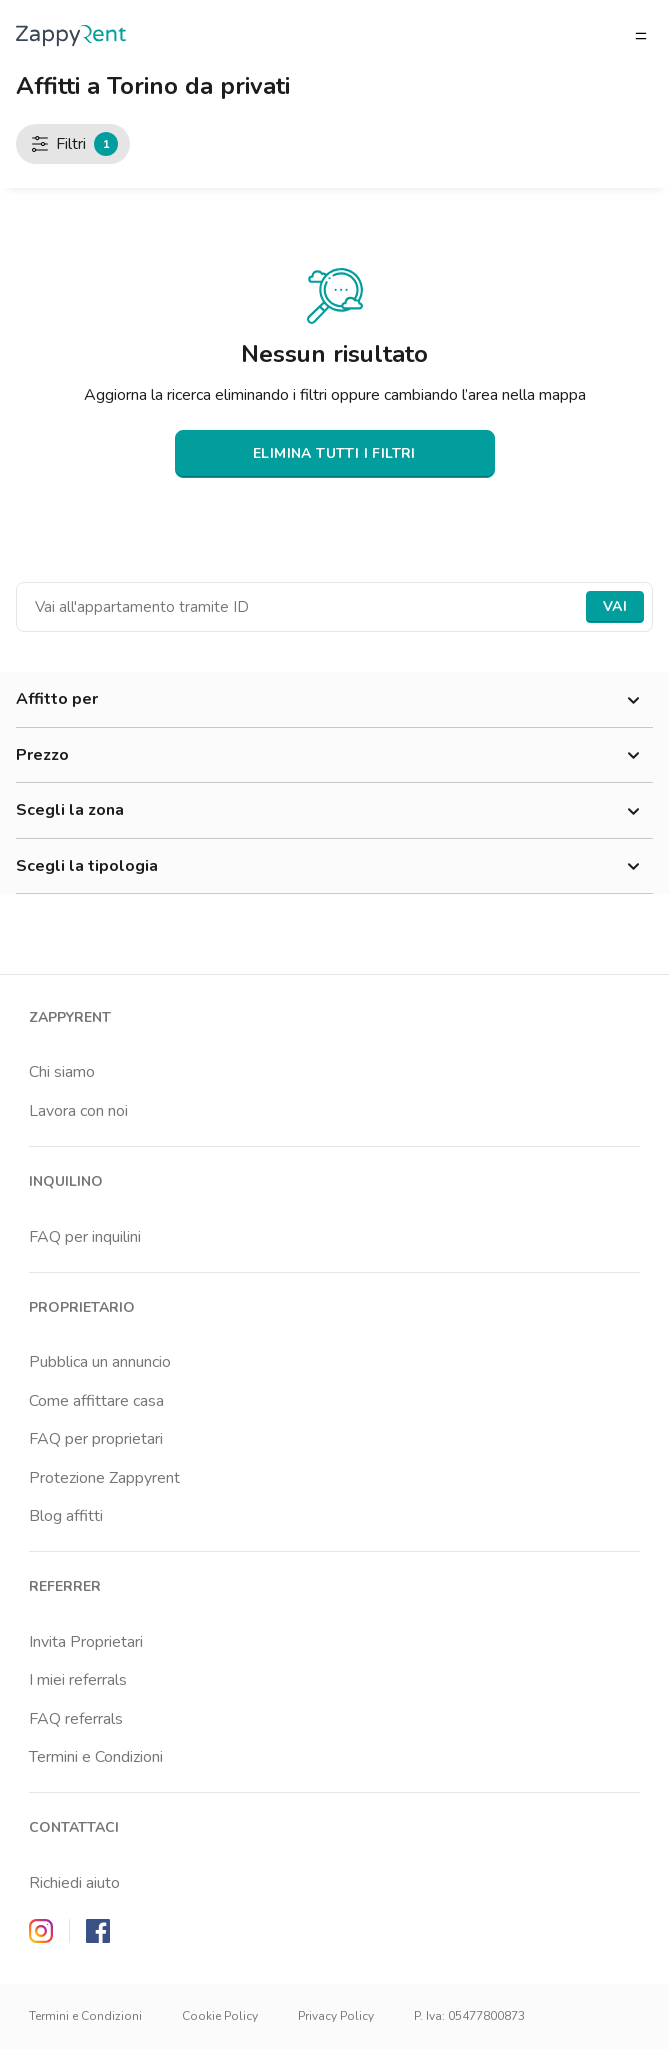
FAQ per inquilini (85, 1237)
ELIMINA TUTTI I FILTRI (334, 453)
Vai (615, 606)
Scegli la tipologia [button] (334, 867)
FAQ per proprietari (96, 1439)
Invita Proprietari (86, 1642)
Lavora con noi (78, 1111)
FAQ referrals (76, 1719)
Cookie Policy (220, 2016)
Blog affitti (66, 1516)
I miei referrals (78, 1680)
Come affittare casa (96, 1401)
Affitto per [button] (334, 700)
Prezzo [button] (334, 756)
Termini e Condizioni (96, 1757)
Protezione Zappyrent (104, 1478)
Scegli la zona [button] (334, 811)
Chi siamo (62, 1072)
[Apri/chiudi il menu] (641, 36)
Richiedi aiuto (74, 1883)
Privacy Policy (336, 2016)
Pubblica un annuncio (100, 1362)
